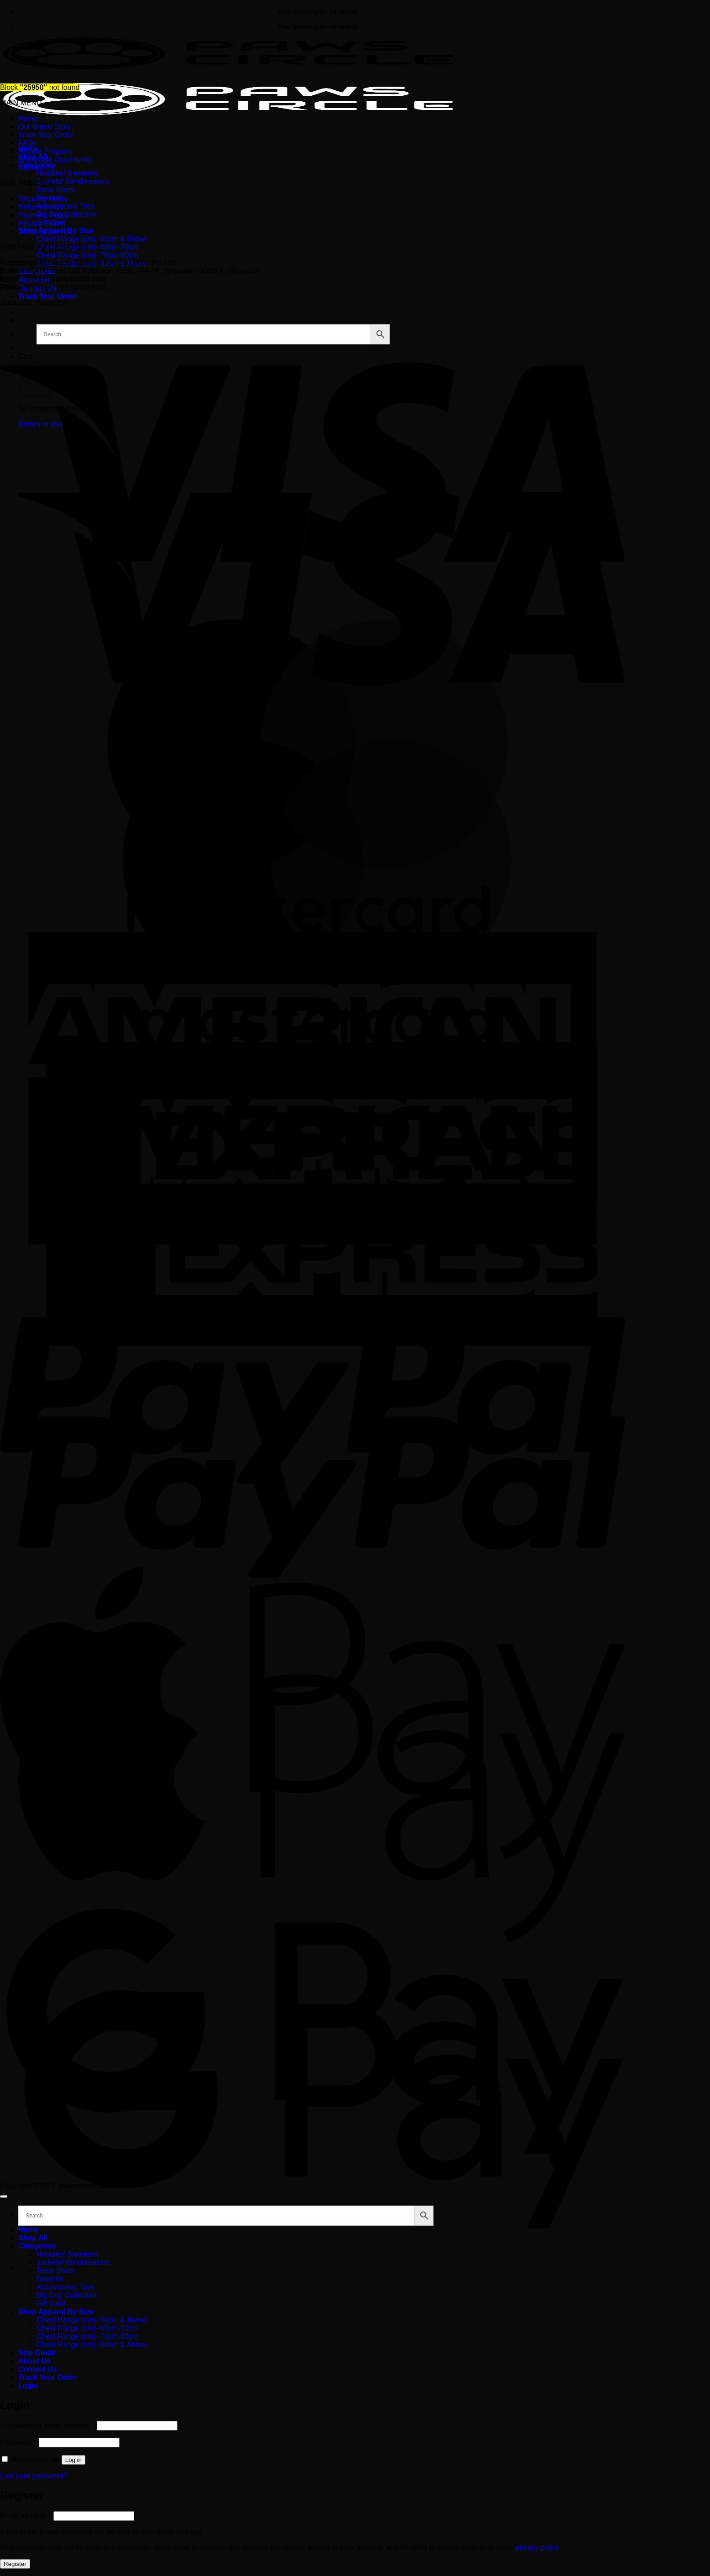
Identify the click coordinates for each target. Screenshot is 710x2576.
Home (28, 118)
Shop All (32, 2238)
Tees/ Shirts (56, 189)
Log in (73, 2459)
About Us (34, 2361)
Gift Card (51, 2303)
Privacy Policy (41, 223)
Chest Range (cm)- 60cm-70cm (87, 247)
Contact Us (36, 168)
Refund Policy (40, 207)
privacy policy (537, 2547)
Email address (25, 2515)
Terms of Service (45, 231)
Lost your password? (34, 2476)
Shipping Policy (43, 199)
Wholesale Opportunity (55, 159)
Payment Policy (43, 215)
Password (18, 2442)
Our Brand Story (44, 126)
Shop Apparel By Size (56, 2312)
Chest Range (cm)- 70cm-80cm (87, 255)
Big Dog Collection (67, 2295)
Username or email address (47, 2425)
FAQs (27, 143)
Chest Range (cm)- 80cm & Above (92, 2344)
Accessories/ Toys (66, 206)
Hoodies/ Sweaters (67, 173)
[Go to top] (3, 2196)
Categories (37, 2246)
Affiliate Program (45, 151)
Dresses (50, 2279)
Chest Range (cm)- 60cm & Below (92, 239)
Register (15, 2563)
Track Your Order (47, 296)
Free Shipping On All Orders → (321, 11)
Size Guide (37, 2353)
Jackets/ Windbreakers (73, 181)
